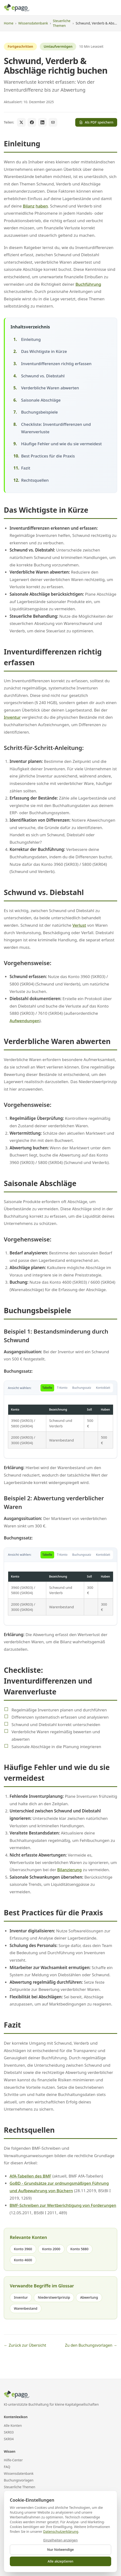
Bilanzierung (69, 1869)
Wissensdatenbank (33, 23)
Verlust (79, 925)
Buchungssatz (81, 1388)
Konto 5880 (79, 2249)
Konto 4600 (23, 2260)
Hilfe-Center (13, 2460)
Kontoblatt (103, 1388)
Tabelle (47, 1388)
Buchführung (88, 284)
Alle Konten (13, 2425)
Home (8, 23)
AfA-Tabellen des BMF (30, 2176)
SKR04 (9, 2439)
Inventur (12, 717)
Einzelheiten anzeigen (60, 2540)
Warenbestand (25, 2308)
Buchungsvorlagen (19, 2480)
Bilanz (29, 206)
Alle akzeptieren (60, 2561)
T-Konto (62, 1388)
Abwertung (89, 2297)
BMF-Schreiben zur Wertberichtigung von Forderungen (63, 2205)
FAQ (7, 2466)
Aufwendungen (25, 1020)
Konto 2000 (51, 2249)
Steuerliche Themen (61, 23)
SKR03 (9, 2432)
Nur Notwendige (60, 2549)
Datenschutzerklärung (60, 2531)
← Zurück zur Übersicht (25, 2345)
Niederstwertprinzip (54, 2297)
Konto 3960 (23, 2249)
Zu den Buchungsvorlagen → (91, 2345)
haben (41, 206)
